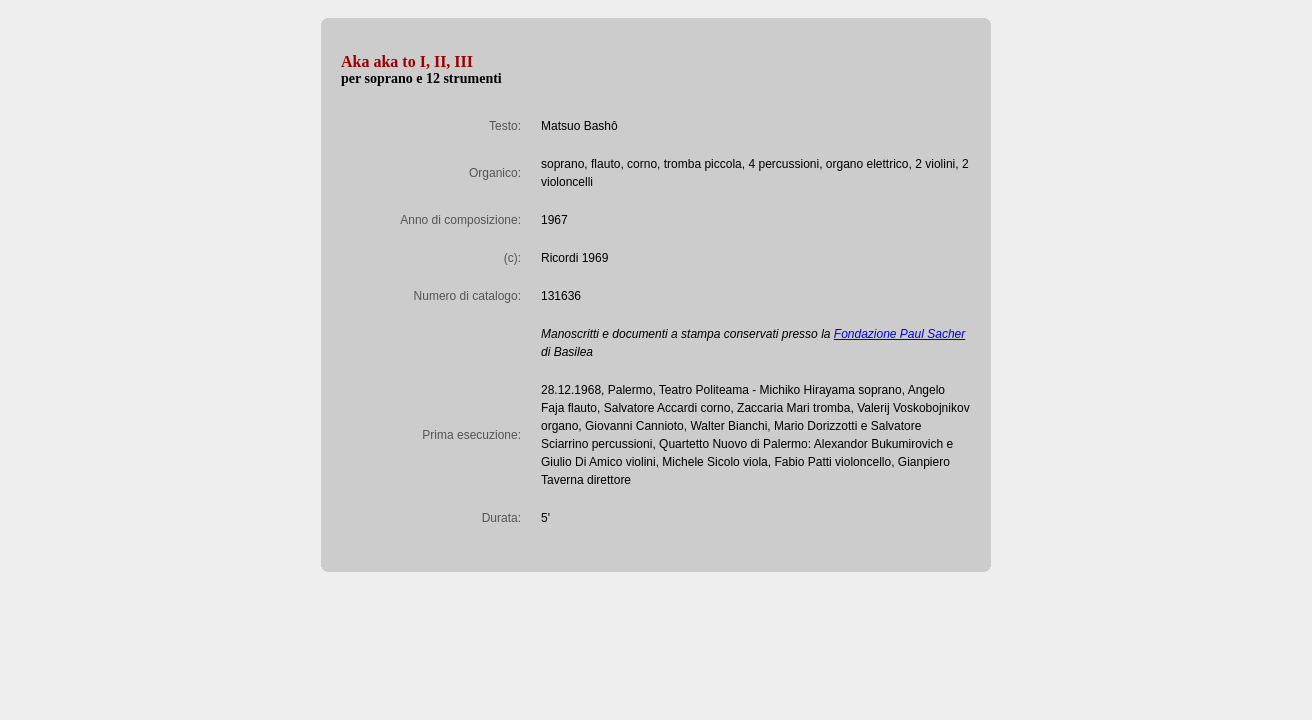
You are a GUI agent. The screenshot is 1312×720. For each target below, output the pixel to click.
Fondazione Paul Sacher (899, 334)
